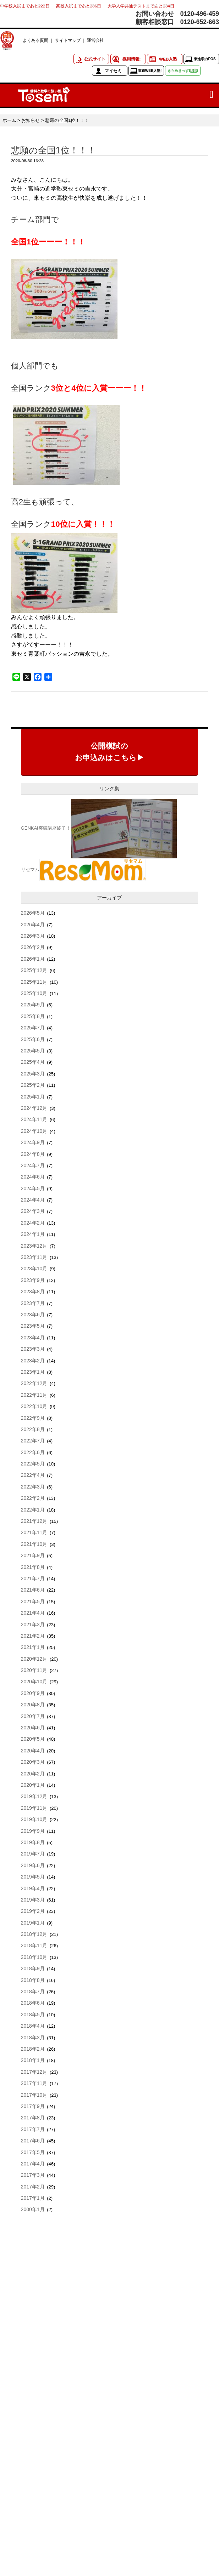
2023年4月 (33, 1337)
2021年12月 (34, 1521)
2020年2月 (33, 1773)
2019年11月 (34, 1808)
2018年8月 (33, 1980)
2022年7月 (33, 1441)
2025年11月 (34, 982)
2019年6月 (33, 1865)
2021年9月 (33, 1555)
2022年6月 (33, 1452)
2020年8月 (33, 1704)
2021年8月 (33, 1567)
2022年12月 (34, 1383)
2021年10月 (34, 1544)
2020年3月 (33, 1762)
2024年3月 (33, 1211)
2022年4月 (33, 1475)
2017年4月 (33, 2164)
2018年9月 (33, 1968)
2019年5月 (33, 1877)
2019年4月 (33, 1888)
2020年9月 (33, 1693)
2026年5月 (33, 913)
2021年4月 (33, 1613)
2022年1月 (33, 1510)
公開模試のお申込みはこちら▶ (109, 752)
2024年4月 (33, 1200)
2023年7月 (33, 1303)
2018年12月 (34, 1934)
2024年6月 (33, 1177)
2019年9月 (33, 1831)
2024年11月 (34, 1119)
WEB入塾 (168, 59)
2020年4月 (33, 1750)
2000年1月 (33, 2209)
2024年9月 (33, 1142)
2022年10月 (34, 1406)
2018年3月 (33, 2037)
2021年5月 (33, 1601)
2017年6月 (33, 2140)
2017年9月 (33, 2106)
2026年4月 (33, 924)
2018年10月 (34, 1957)
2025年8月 (33, 1016)
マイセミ (113, 70)
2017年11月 (34, 2083)
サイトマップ (68, 40)
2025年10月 (34, 993)
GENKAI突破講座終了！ (46, 828)
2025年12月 (34, 970)
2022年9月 (33, 1418)
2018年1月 (33, 2060)
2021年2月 (33, 1636)
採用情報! (131, 59)
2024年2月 (33, 1223)
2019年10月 (34, 1819)
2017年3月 (33, 2175)
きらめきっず (183, 71)
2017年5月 (33, 2152)
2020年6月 (33, 1727)
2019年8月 (33, 1842)
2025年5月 (33, 1050)
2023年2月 (33, 1360)
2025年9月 (33, 1004)
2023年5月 (33, 1326)
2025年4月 (33, 1062)
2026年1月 (33, 959)
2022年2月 (33, 1498)
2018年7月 (33, 1991)
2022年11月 (34, 1395)
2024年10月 (34, 1131)
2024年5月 (33, 1188)
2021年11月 (34, 1532)
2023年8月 (33, 1291)
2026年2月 (33, 947)
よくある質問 (35, 40)
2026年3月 (33, 936)
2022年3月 (33, 1487)
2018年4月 (33, 2026)
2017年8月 (33, 2117)
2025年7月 (33, 1027)
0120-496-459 (199, 13)
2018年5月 (33, 2014)
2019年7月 (33, 1854)
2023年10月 (34, 1268)
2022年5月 (33, 1464)
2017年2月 (33, 2187)
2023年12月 (34, 1246)
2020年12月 (34, 1659)
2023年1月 (33, 1372)
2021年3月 (33, 1624)
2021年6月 (33, 1590)
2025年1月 (33, 1097)
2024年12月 (34, 1108)
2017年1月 (33, 2198)
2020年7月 (33, 1716)
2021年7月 (33, 1578)
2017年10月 (34, 2095)
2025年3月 (33, 1074)
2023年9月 (33, 1280)
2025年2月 (33, 1085)
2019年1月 (33, 1923)
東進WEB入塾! (150, 71)
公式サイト (94, 59)
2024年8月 (33, 1154)
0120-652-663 (199, 22)
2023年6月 (33, 1314)
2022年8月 (33, 1429)
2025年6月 (33, 1039)
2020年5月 (33, 1739)
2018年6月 (33, 2003)
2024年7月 (33, 1165)
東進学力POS (204, 59)
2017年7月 (33, 2129)
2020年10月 (34, 1681)
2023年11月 (34, 1257)
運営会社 (95, 40)
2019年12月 (34, 1796)
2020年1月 (33, 1785)
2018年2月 (33, 2049)
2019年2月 (33, 1911)
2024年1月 (33, 1234)
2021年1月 (33, 1647)
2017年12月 (34, 2072)
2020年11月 (34, 1670)
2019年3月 (33, 1900)
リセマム (30, 869)
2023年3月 (33, 1349)
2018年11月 (34, 1945)
